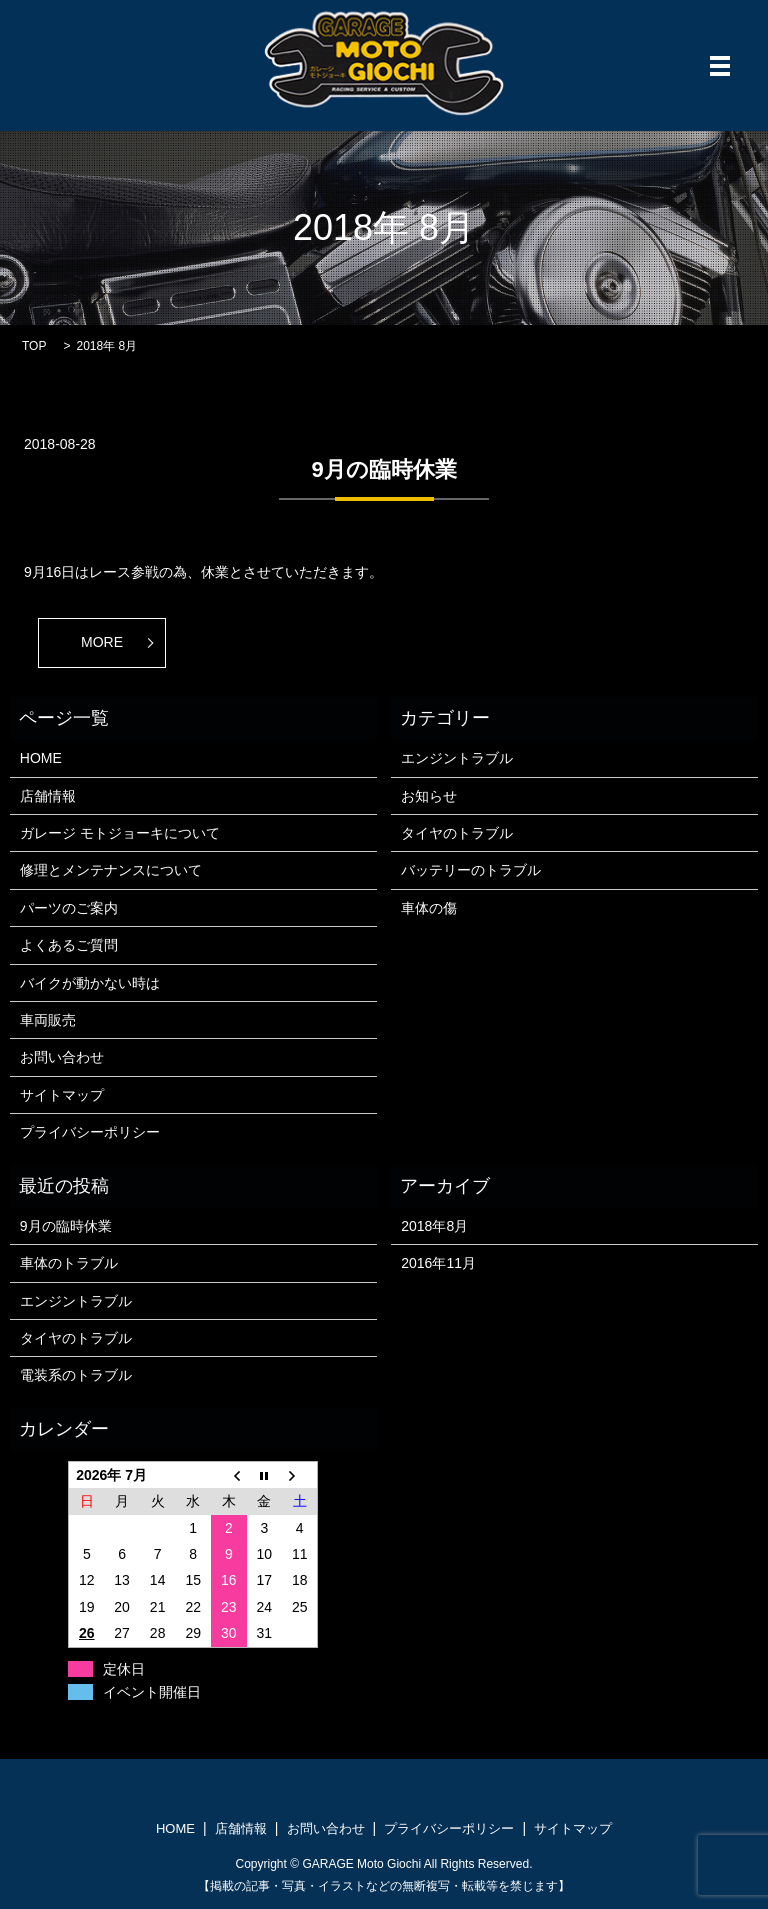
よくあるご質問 (69, 945)
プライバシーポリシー (90, 1132)
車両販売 (48, 1020)
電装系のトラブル (76, 1375)
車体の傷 (429, 908)
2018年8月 (434, 1226)
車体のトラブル (69, 1263)
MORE (102, 642)
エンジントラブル (457, 758)
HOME (41, 758)
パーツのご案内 (69, 908)
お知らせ (429, 796)
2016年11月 (438, 1263)
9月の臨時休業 (383, 469)
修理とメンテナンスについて (111, 870)
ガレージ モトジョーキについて (120, 833)
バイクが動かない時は (90, 983)
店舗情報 (48, 796)
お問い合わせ (62, 1057)
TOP (34, 346)
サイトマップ (62, 1095)
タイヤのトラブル (457, 833)
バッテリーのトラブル (471, 870)
